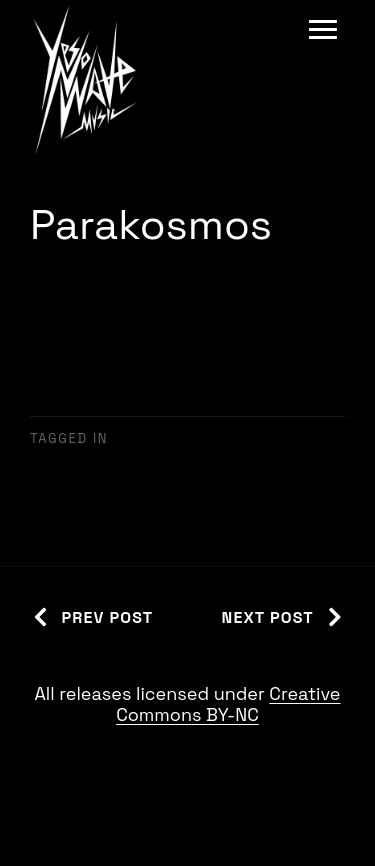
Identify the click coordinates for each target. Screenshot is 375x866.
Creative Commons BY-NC (228, 704)
